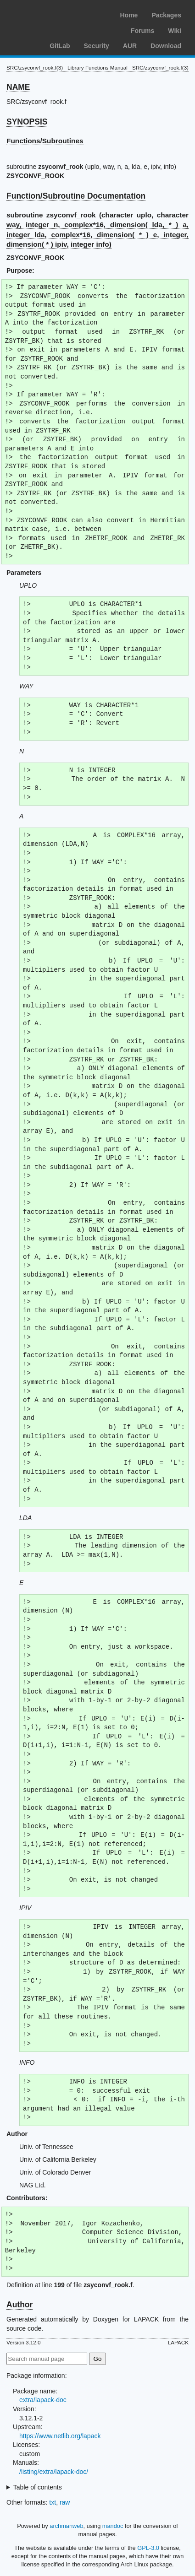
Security (96, 45)
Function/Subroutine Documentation (75, 195)
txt (52, 2502)
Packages (166, 15)
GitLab (60, 45)
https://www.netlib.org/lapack (59, 2436)
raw (65, 2502)
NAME (18, 87)
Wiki (174, 30)
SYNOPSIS (26, 121)
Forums (142, 30)
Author (19, 2304)
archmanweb (66, 2525)
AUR (130, 45)
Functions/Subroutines (45, 141)
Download (165, 45)
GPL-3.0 (148, 2547)
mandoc (112, 2525)
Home (129, 15)
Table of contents (37, 2487)
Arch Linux (50, 14)
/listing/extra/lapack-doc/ (53, 2471)
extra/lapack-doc (43, 2399)
